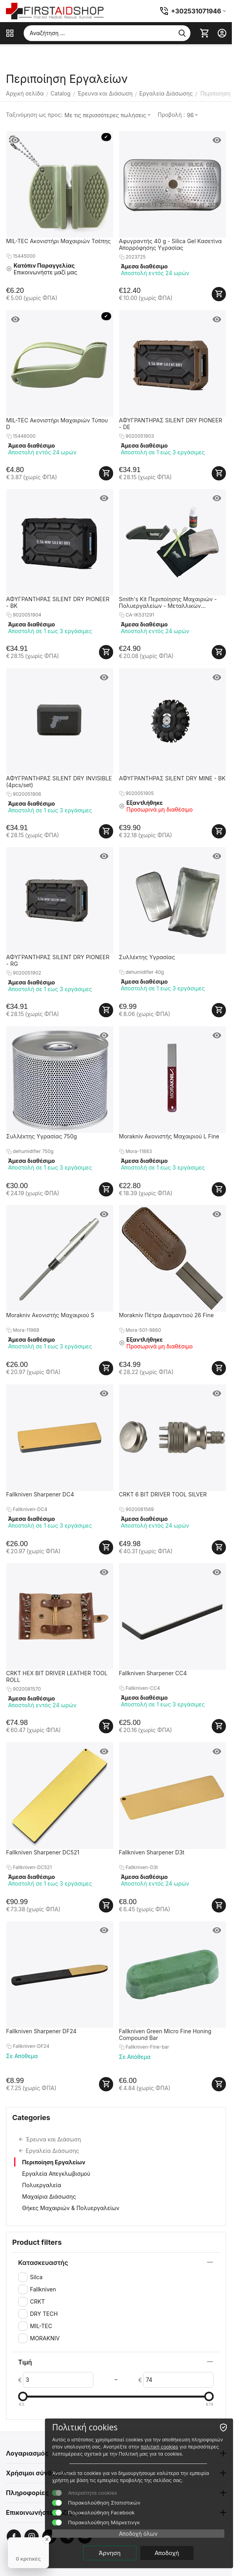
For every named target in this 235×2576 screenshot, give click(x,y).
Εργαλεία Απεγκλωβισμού (56, 2173)
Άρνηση (109, 2553)
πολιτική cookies (159, 2447)
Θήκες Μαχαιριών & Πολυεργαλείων (70, 2208)
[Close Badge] (47, 2539)
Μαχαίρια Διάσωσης (49, 2196)
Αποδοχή (167, 2553)
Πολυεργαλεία (41, 2185)
